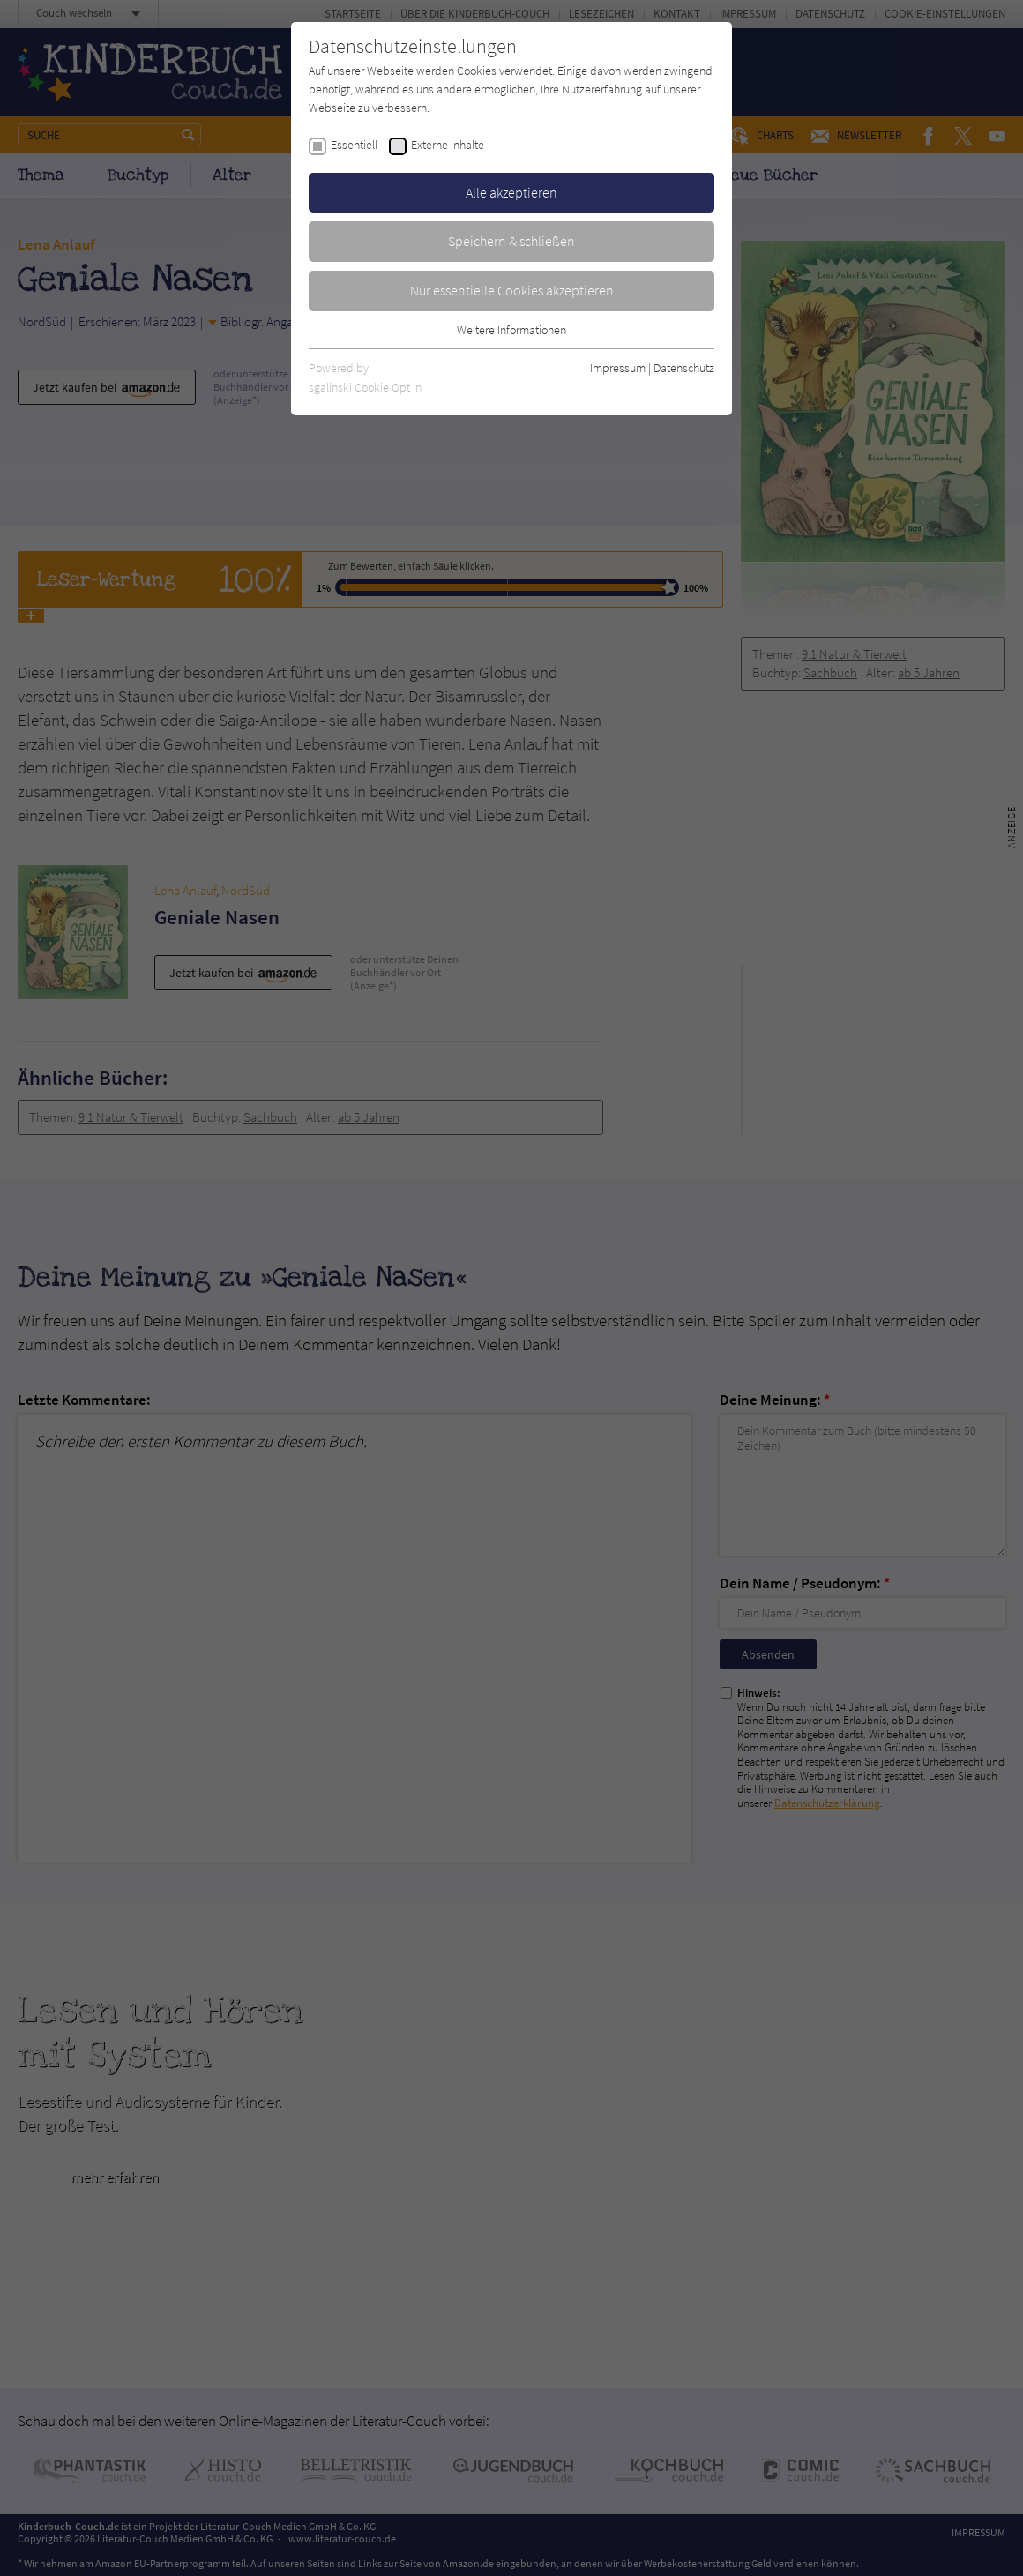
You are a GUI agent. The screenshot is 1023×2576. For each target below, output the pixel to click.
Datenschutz (683, 368)
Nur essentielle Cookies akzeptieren (512, 290)
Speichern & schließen (511, 241)
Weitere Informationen (511, 330)
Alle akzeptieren (511, 192)
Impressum (618, 368)
